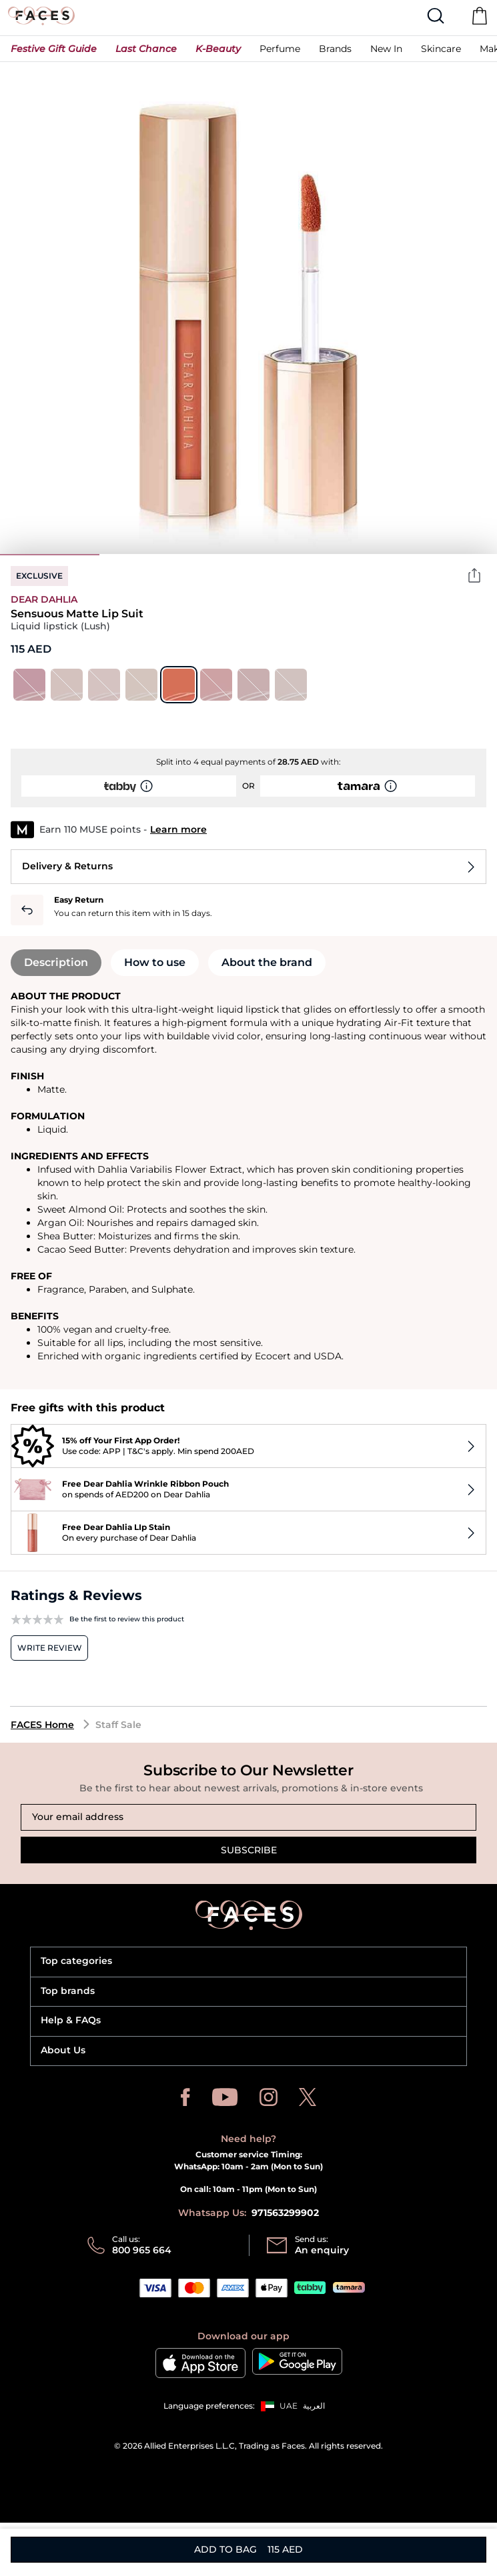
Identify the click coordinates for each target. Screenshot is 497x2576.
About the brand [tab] (266, 962)
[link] (335, 48)
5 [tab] (447, 554)
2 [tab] (149, 554)
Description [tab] (56, 962)
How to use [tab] (154, 962)
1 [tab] (49, 554)
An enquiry (322, 2250)
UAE (289, 2406)
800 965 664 (141, 2250)
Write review (49, 1648)
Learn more (178, 829)
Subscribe (249, 1850)
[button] (54, 48)
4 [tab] (348, 554)
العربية (314, 2406)
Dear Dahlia (44, 599)
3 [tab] (248, 554)
